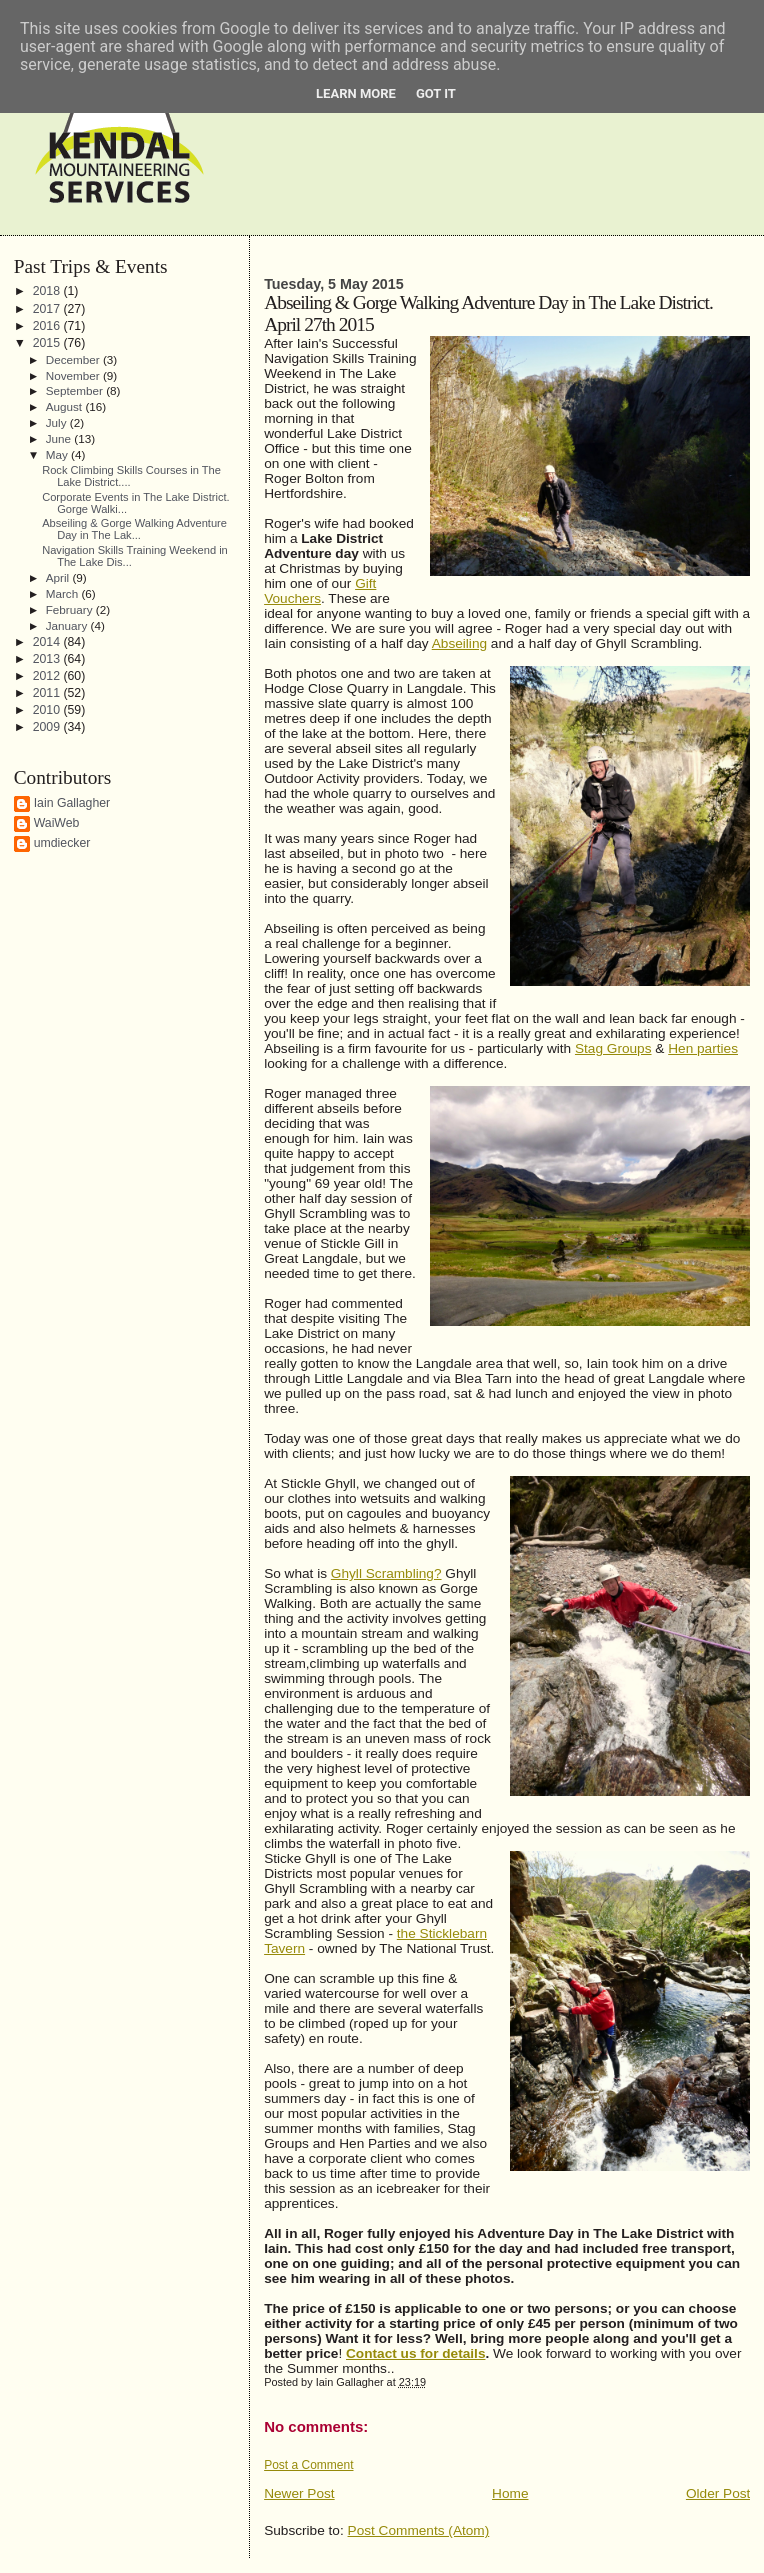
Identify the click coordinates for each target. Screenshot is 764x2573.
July (58, 422)
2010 (48, 710)
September (76, 390)
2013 (48, 659)
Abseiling (459, 643)
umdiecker (62, 843)
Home (510, 2493)
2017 (48, 309)
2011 (48, 693)
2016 (48, 326)
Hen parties (703, 1048)
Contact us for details (415, 2353)
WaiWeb (57, 823)
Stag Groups (613, 1048)
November (74, 375)
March (64, 593)
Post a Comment (308, 2465)
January (68, 625)
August (66, 406)
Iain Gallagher (72, 803)
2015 (48, 343)
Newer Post (299, 2493)
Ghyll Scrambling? (386, 1573)
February (71, 609)
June (60, 438)
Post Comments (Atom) (419, 2530)
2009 (48, 727)
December (74, 359)
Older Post (718, 2493)
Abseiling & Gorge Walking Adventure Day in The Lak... (134, 529)
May (58, 454)
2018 (48, 291)
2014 (48, 642)
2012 (48, 676)
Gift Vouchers (320, 591)
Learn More (356, 93)
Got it (436, 93)
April (59, 577)
